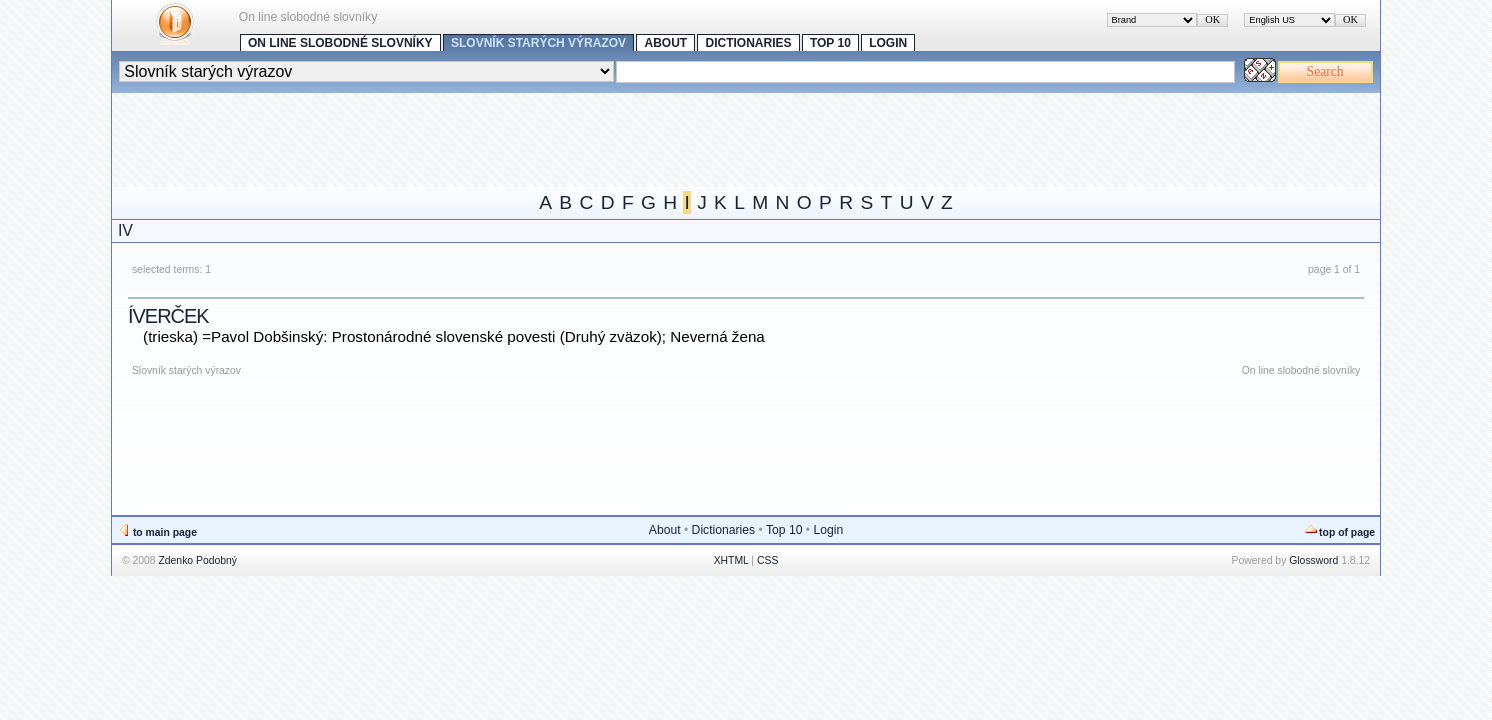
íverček (168, 316)
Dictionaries (749, 43)
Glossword (1313, 560)
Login (888, 43)
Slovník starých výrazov (538, 43)
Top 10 (830, 43)
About (665, 43)
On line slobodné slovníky (340, 43)
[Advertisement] (476, 138)
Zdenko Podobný (197, 560)
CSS (767, 560)
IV (125, 230)
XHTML (731, 560)
